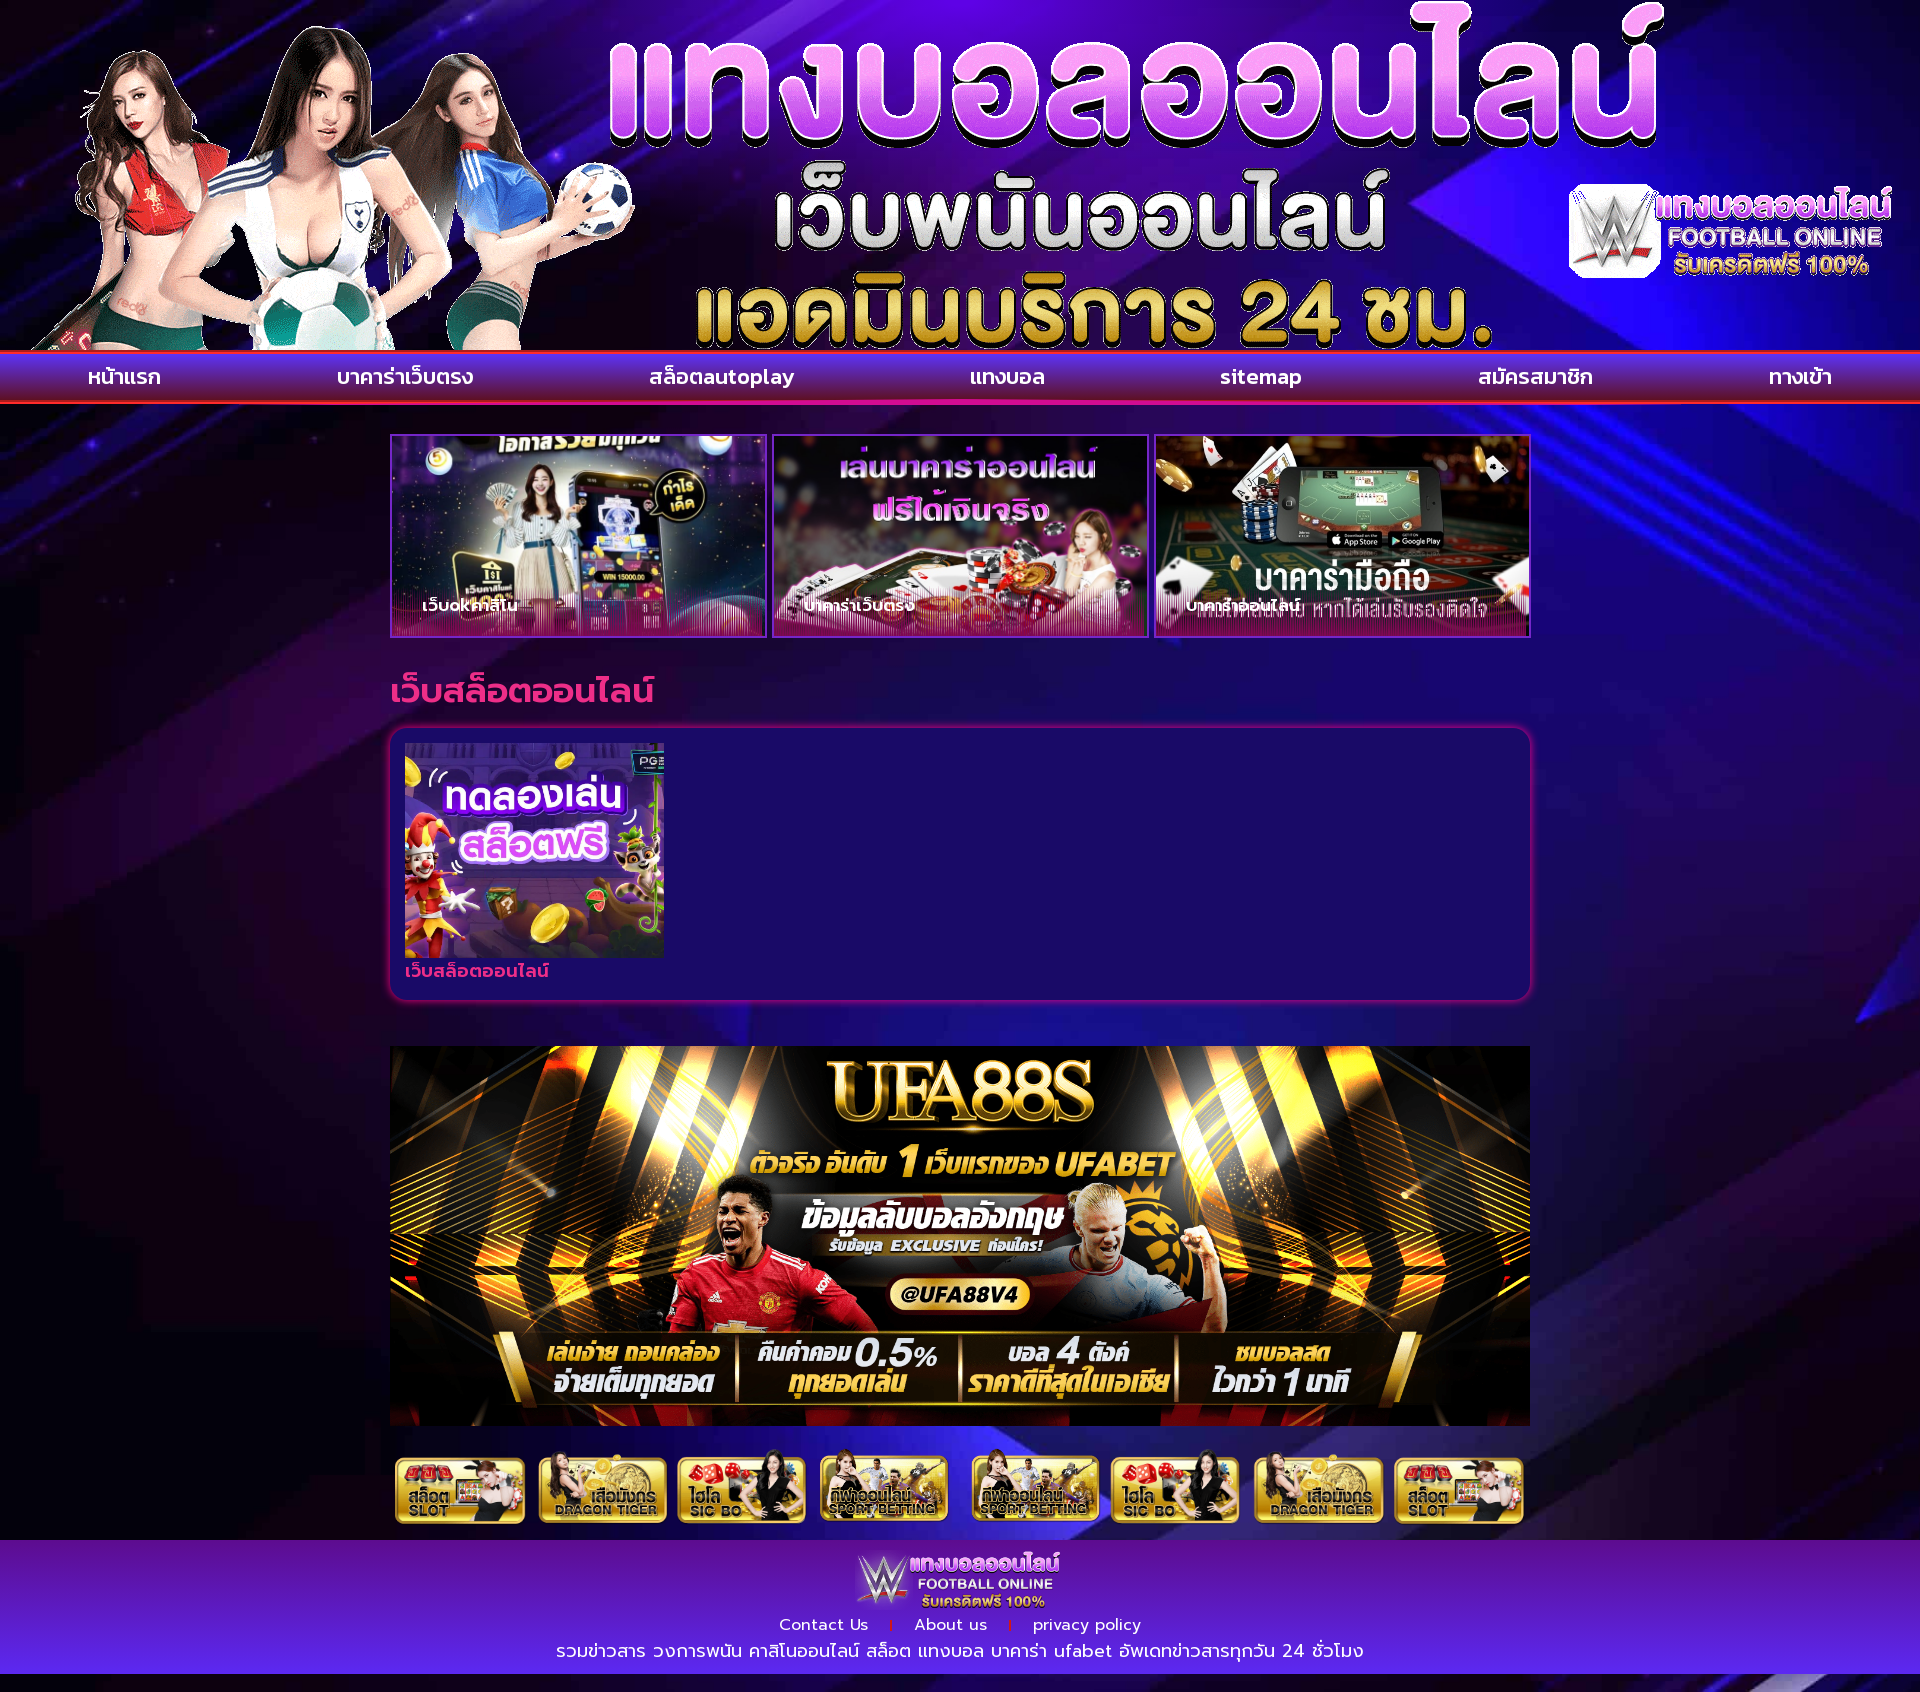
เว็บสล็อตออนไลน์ (477, 971)
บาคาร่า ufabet (1051, 1651)
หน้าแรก (124, 376)
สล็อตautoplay (721, 376)
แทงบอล (1007, 376)
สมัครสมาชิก (1535, 376)
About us (950, 1625)
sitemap (1261, 376)
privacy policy (1087, 1625)
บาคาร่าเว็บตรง (405, 376)
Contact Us (823, 1625)
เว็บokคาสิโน (470, 605)
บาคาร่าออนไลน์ (1243, 605)
